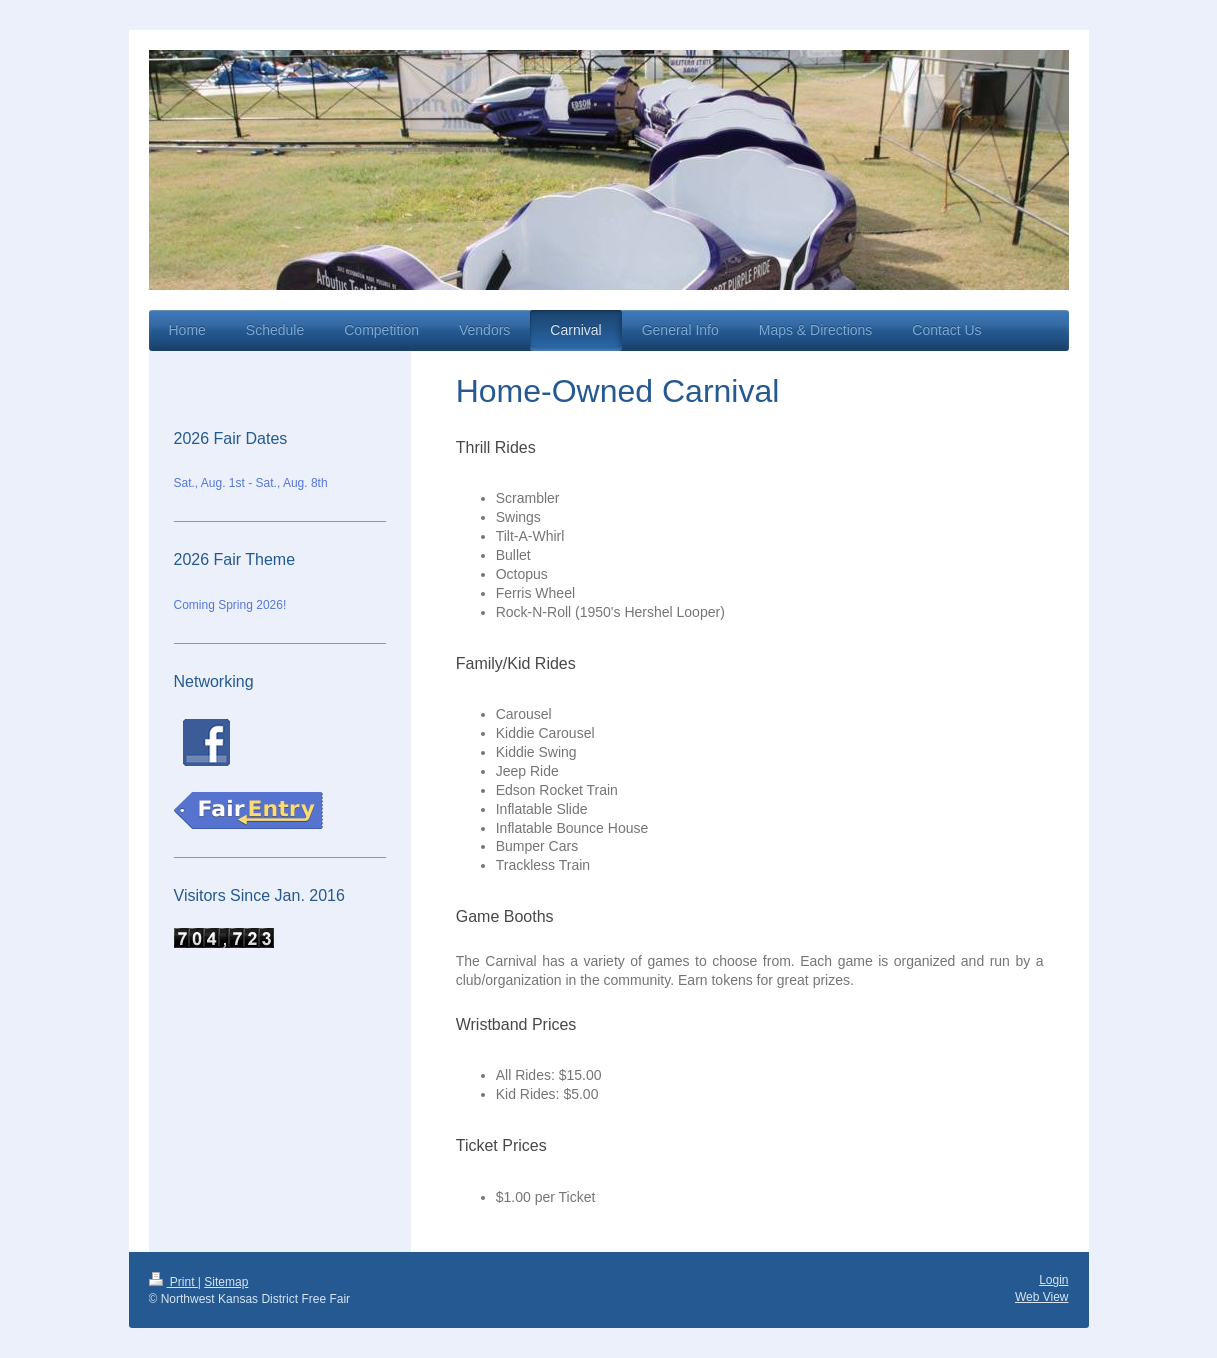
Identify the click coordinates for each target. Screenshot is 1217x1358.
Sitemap (226, 1282)
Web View (1042, 1297)
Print (173, 1282)
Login (1053, 1280)
